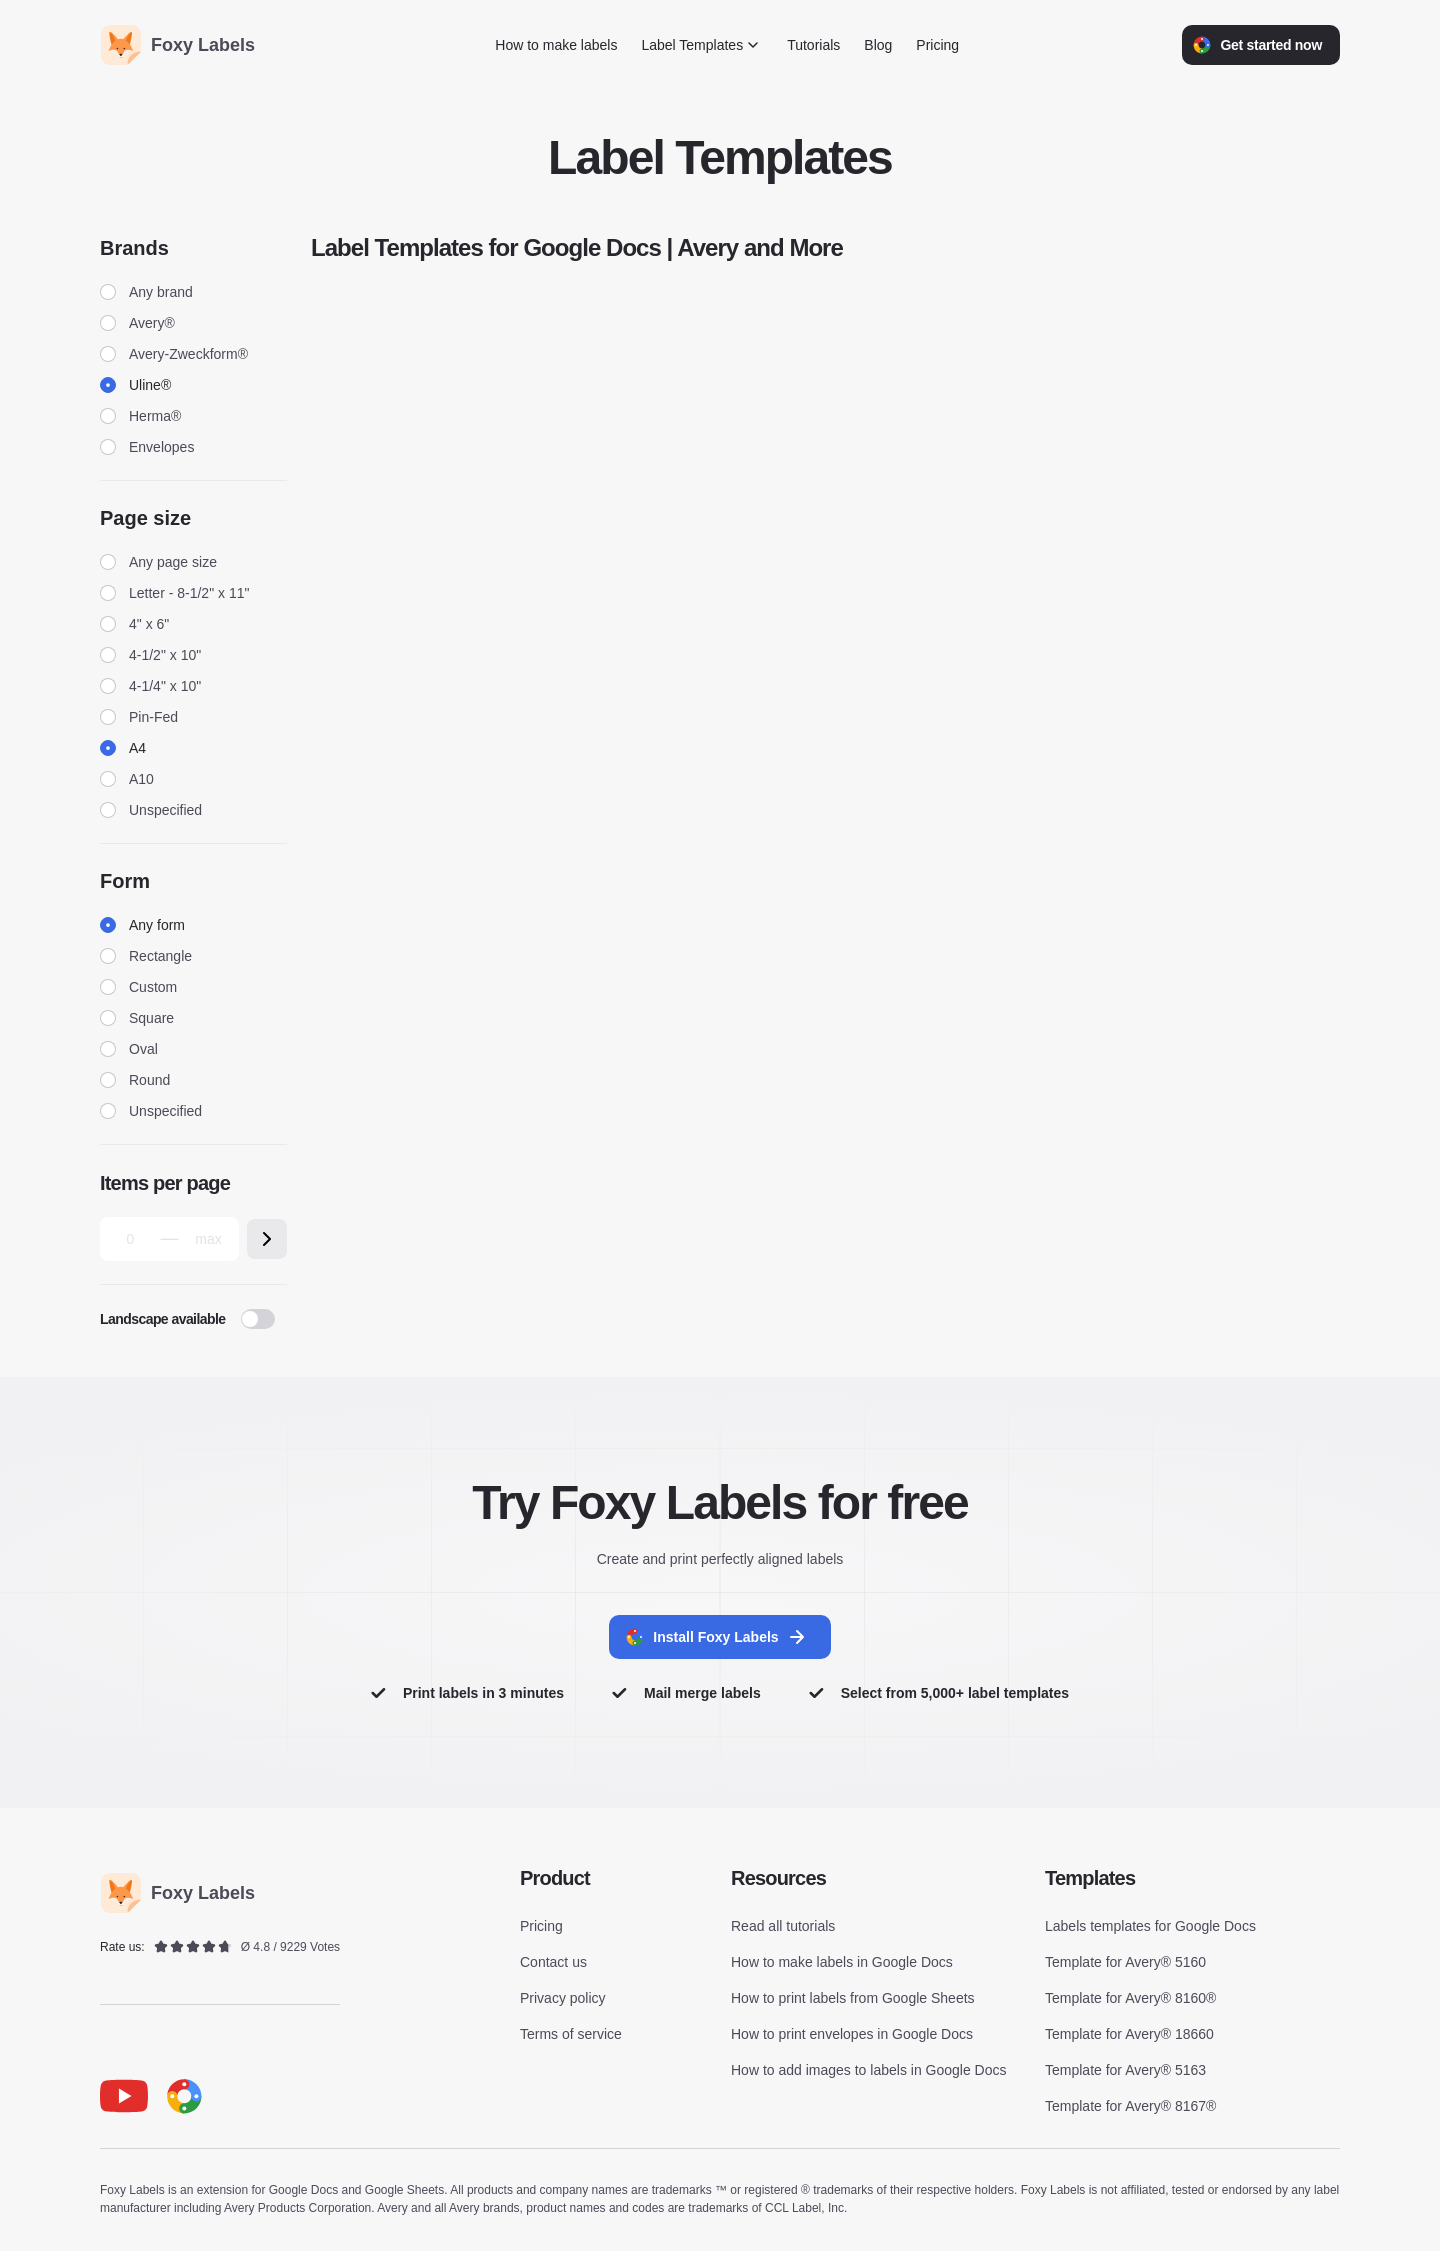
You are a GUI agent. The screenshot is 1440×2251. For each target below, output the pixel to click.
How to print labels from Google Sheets (853, 2000)
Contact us (553, 1964)
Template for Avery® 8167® (1130, 2108)
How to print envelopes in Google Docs (852, 2036)
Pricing (937, 45)
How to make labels (556, 45)
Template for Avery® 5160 (1125, 1964)
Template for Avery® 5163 (1125, 2072)
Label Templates (702, 45)
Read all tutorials (783, 1928)
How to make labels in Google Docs (842, 1964)
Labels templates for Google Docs (1150, 1928)
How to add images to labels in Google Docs (868, 2072)
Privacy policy (563, 2000)
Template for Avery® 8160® (1130, 2000)
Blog (878, 45)
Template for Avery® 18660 (1129, 2036)
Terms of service (571, 2036)
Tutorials (813, 45)
